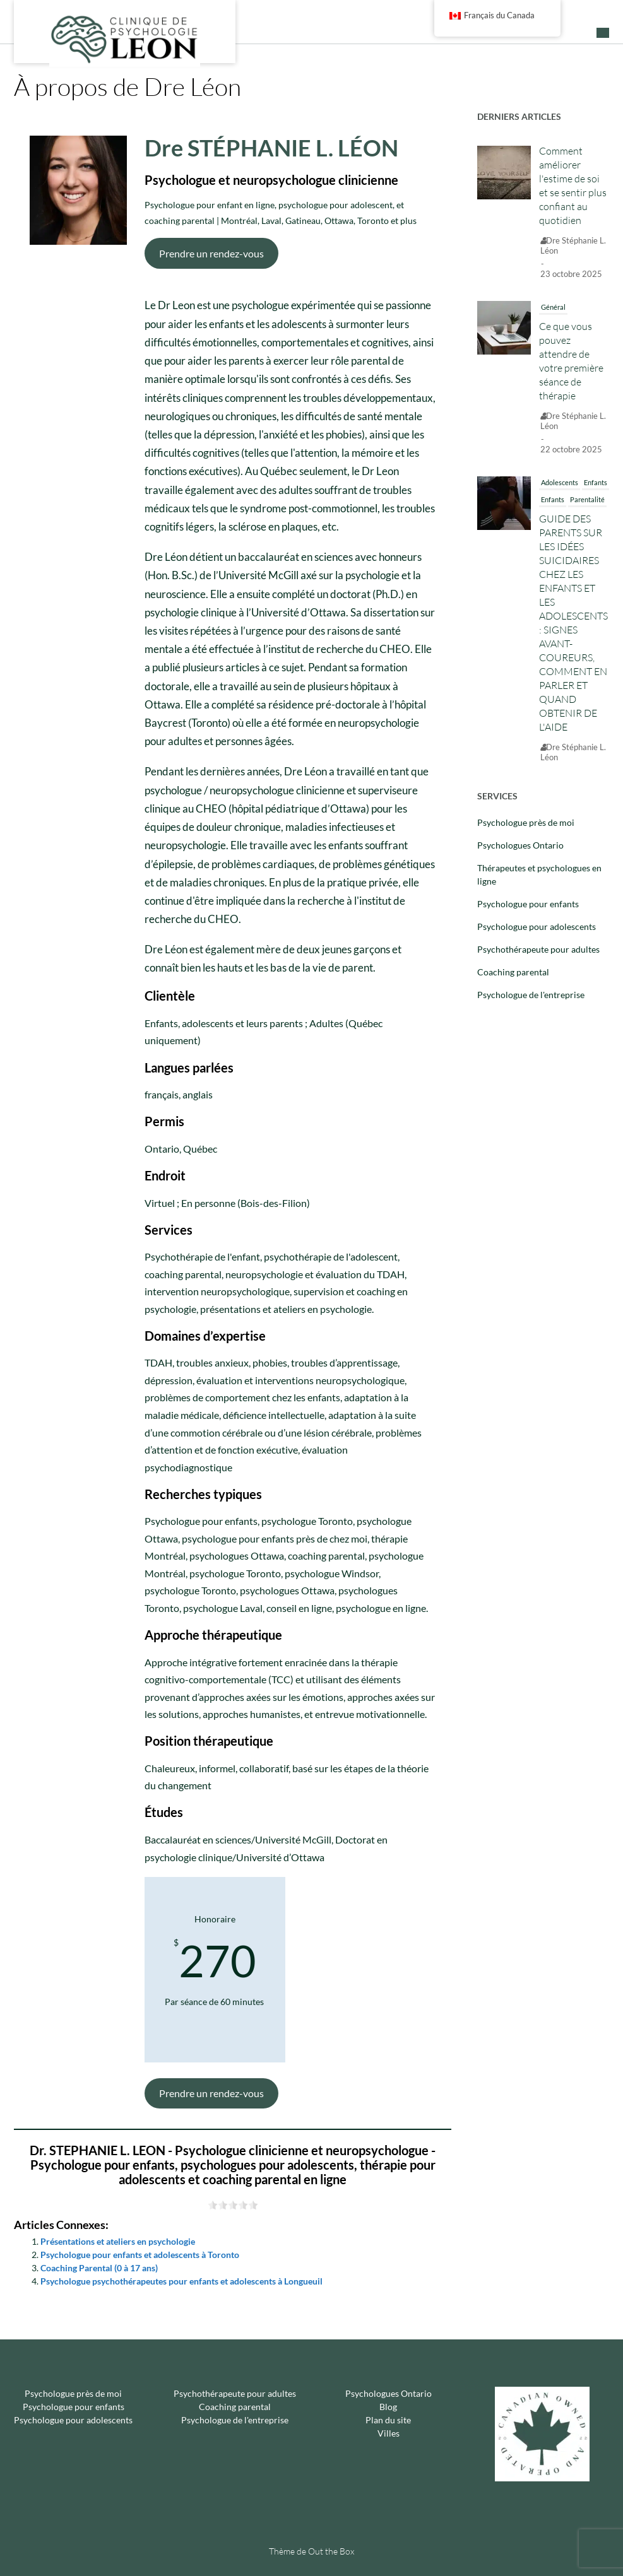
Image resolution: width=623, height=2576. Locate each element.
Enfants (595, 482)
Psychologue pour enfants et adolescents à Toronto (139, 2254)
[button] (602, 33)
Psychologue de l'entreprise (530, 994)
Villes (388, 2433)
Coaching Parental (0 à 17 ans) (99, 2267)
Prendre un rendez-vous (211, 253)
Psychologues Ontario (520, 845)
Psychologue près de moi (525, 822)
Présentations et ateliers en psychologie (117, 2241)
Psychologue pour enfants (528, 903)
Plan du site (388, 2419)
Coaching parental (513, 972)
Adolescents (559, 482)
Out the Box (331, 2551)
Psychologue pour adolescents (536, 926)
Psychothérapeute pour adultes (538, 949)
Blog (388, 2406)
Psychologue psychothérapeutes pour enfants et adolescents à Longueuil (181, 2281)
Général (553, 307)
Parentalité (587, 499)
